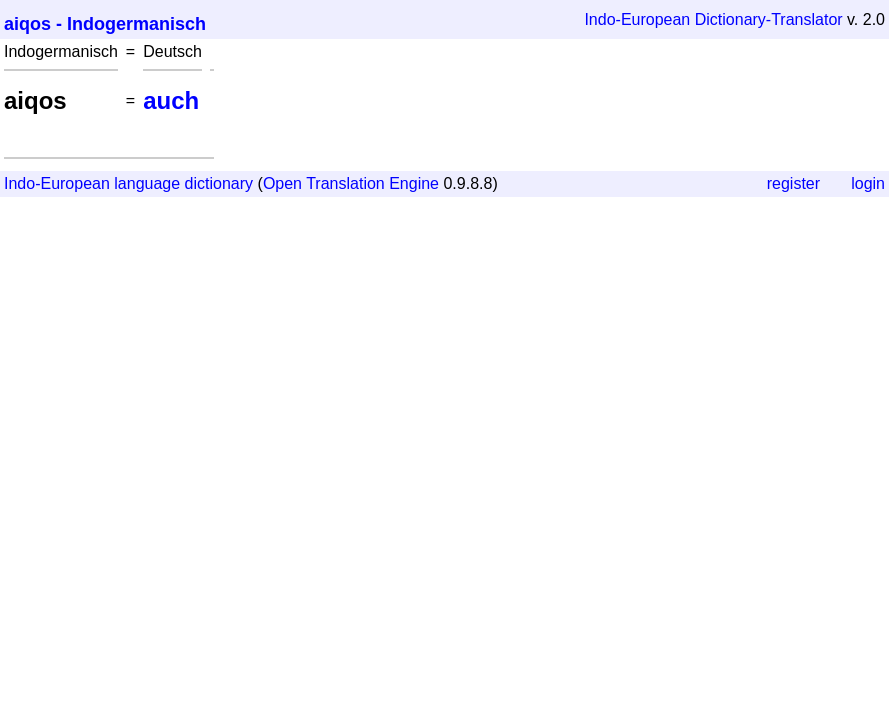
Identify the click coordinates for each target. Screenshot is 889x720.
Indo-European (637, 19)
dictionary (219, 183)
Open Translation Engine (351, 183)
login (868, 183)
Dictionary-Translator (769, 19)
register (793, 183)
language (147, 183)
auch (171, 100)
